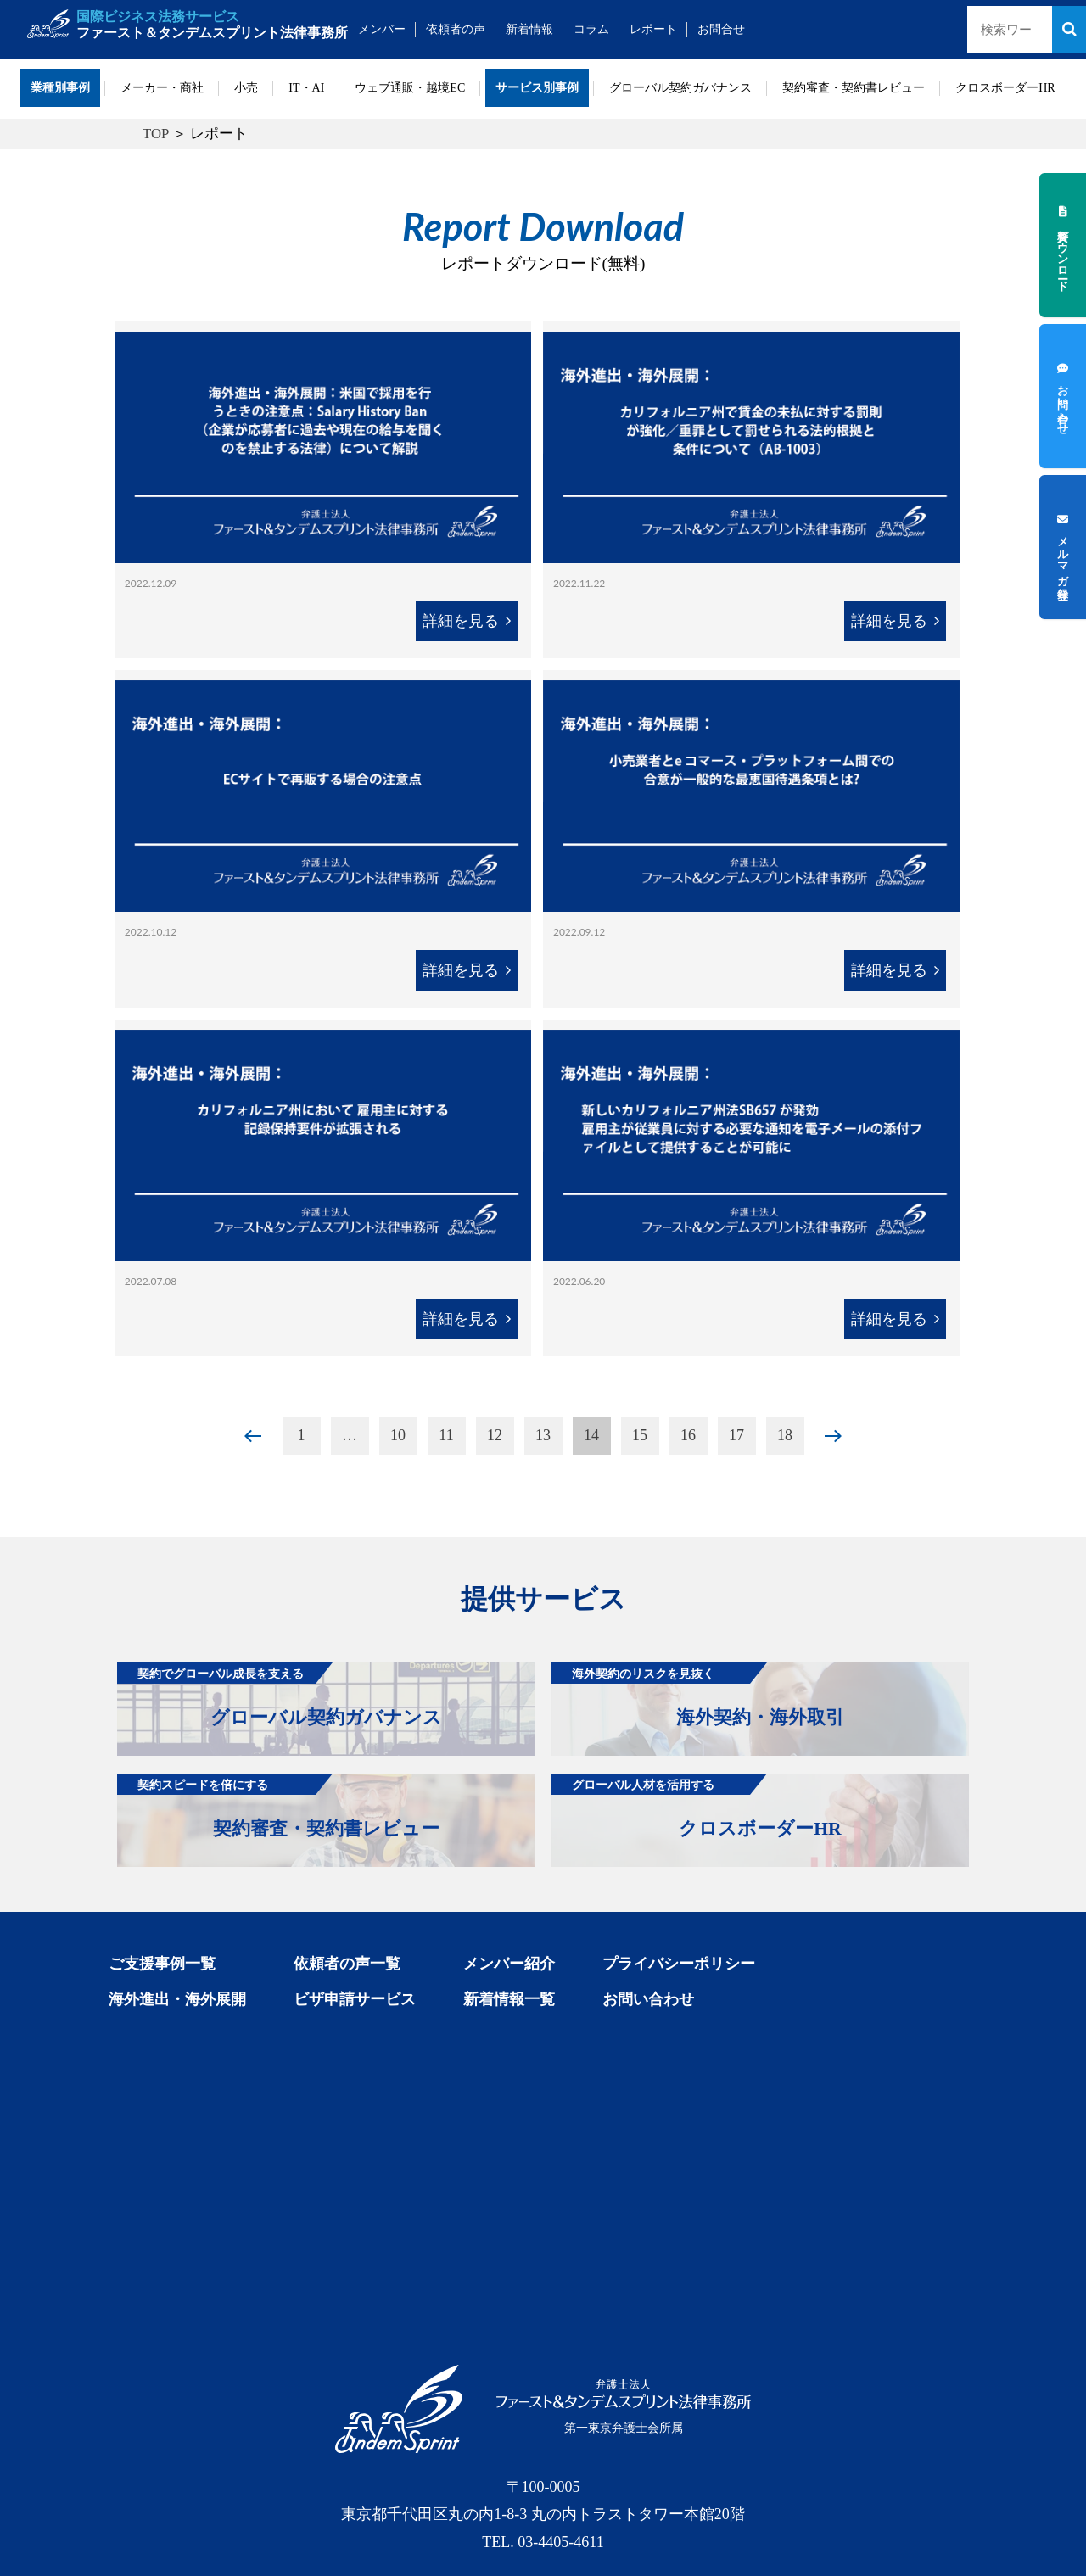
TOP (156, 134)
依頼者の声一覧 (347, 1963)
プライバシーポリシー (678, 1963)
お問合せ (721, 29)
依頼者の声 (455, 29)
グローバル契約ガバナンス (680, 87)
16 (688, 1435)
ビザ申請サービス (355, 1999)
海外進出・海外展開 (177, 1999)
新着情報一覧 (509, 1999)
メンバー (382, 29)
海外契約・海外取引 (697, 1695)
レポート (653, 29)
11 (446, 1435)
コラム (591, 29)
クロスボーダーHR (1005, 87)
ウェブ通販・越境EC (410, 87)
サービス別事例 (537, 87)
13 (543, 1435)
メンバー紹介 (509, 1963)
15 (639, 1435)
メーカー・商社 (162, 87)
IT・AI (306, 87)
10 (398, 1435)
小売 (246, 87)
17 (736, 1435)
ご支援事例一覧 (162, 1963)
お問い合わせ (648, 1999)
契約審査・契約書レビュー (853, 87)
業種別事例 (60, 87)
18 (784, 1435)
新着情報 (529, 29)
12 (494, 1435)
